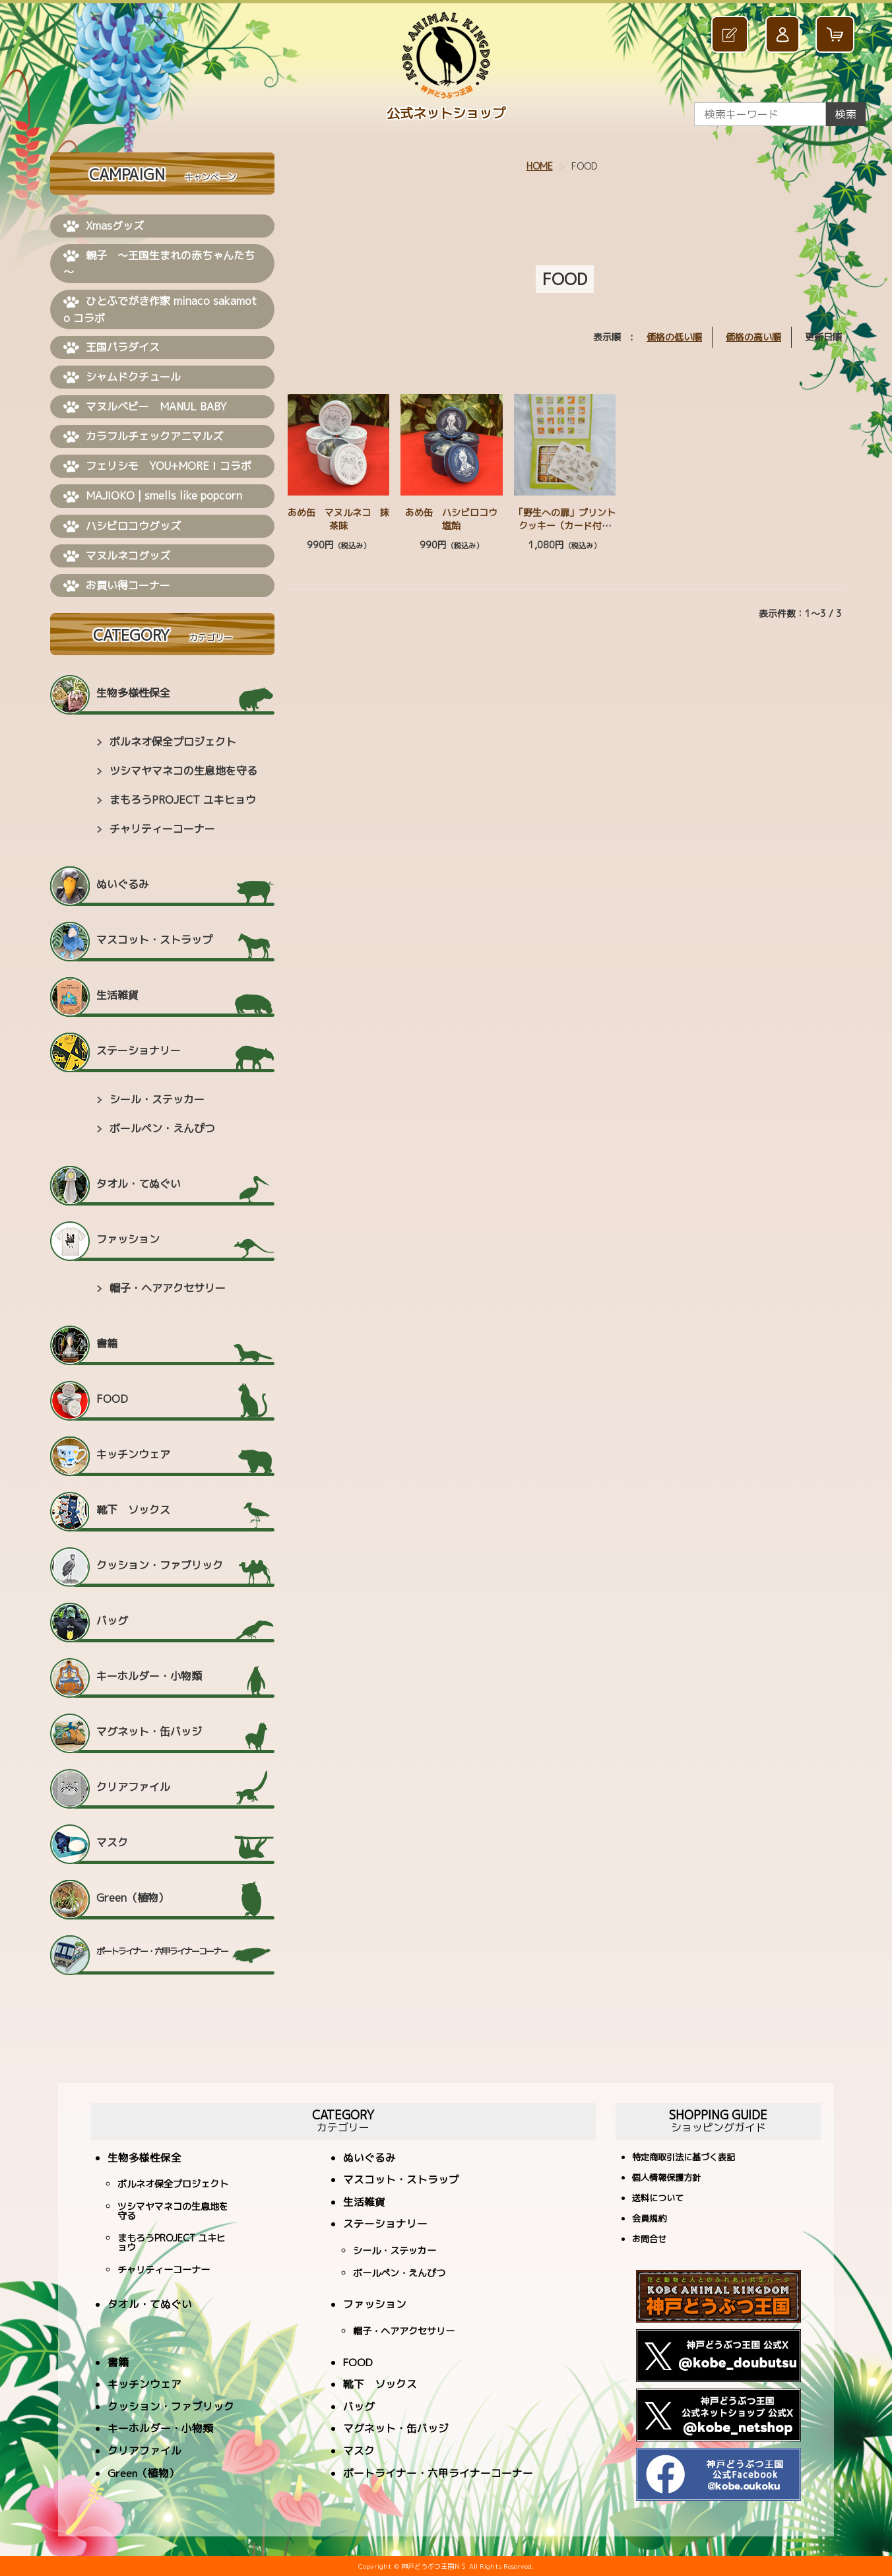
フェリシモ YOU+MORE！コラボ (157, 466)
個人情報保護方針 (666, 2178)
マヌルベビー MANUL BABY (145, 407)
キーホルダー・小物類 (149, 1676)
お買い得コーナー (116, 586)
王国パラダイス (111, 348)
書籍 (106, 1343)
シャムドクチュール (122, 377)
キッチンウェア (133, 1454)
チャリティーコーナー (162, 828)
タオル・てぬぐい (138, 1183)
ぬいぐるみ (122, 884)
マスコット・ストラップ (154, 939)
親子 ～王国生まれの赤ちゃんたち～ (159, 263)
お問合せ (649, 2240)
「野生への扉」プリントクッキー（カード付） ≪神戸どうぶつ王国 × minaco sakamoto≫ (567, 532)
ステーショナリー (138, 1050)
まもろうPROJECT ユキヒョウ (183, 799)
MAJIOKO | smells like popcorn (152, 496)
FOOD (112, 1399)
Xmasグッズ (103, 226)
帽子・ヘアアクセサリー (168, 1288)
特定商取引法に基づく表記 (683, 2158)
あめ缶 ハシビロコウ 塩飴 (456, 519)
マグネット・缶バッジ (149, 1731)
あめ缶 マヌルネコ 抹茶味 (338, 519)
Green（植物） (132, 1897)
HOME (539, 166)
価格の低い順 (674, 337)
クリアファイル (133, 1787)
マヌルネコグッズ (116, 556)
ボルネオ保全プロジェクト (173, 741)
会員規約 (649, 2219)
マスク (112, 1842)
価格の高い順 (753, 337)
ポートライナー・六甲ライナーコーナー (162, 1951)
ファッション (128, 1239)
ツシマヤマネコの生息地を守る (183, 770)
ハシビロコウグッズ (122, 526)
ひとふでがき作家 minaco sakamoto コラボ (160, 309)
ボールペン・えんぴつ (162, 1128)
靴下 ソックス (133, 1509)
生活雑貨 (117, 995)
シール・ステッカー (157, 1099)
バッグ (112, 1620)
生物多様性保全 (133, 693)
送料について (658, 2199)
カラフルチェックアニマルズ (143, 437)
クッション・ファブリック (159, 1565)
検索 (845, 114)
